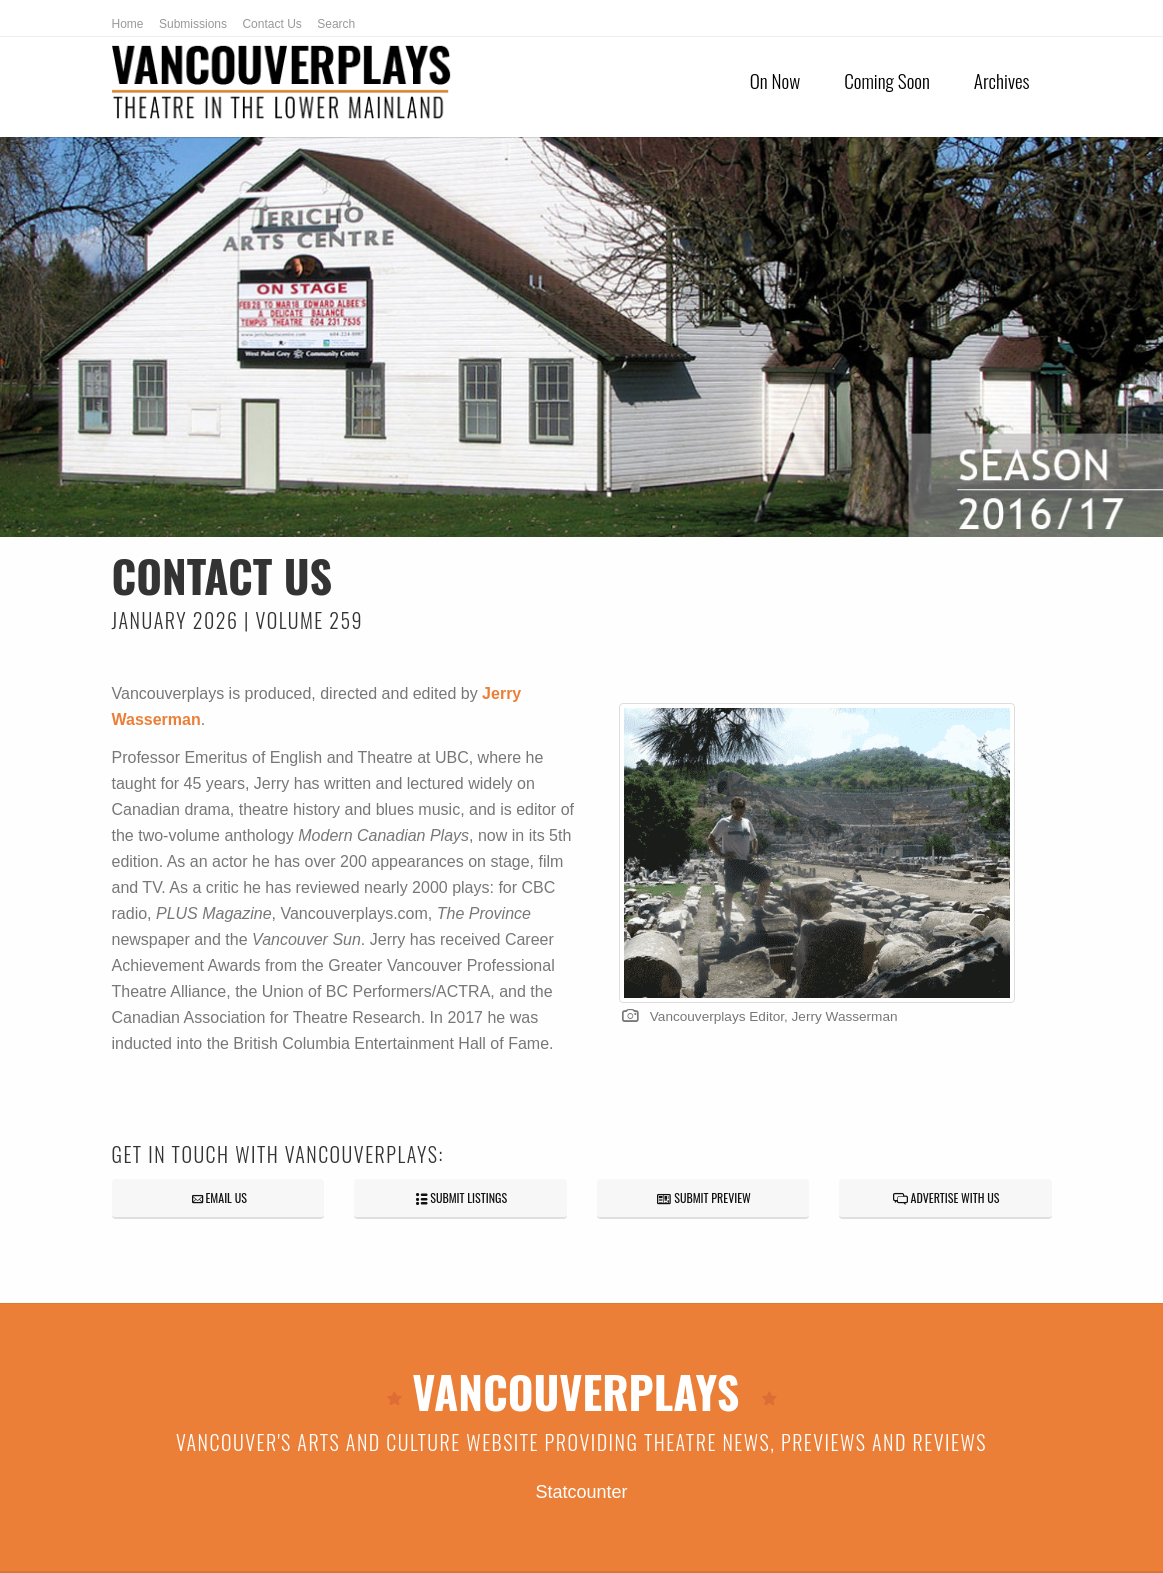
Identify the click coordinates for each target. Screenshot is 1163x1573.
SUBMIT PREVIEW (703, 1197)
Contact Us (271, 24)
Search (336, 24)
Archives (1002, 80)
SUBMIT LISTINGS (460, 1197)
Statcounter (581, 1492)
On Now (775, 80)
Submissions (193, 24)
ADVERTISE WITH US (945, 1197)
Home (128, 24)
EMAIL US (218, 1197)
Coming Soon (887, 80)
